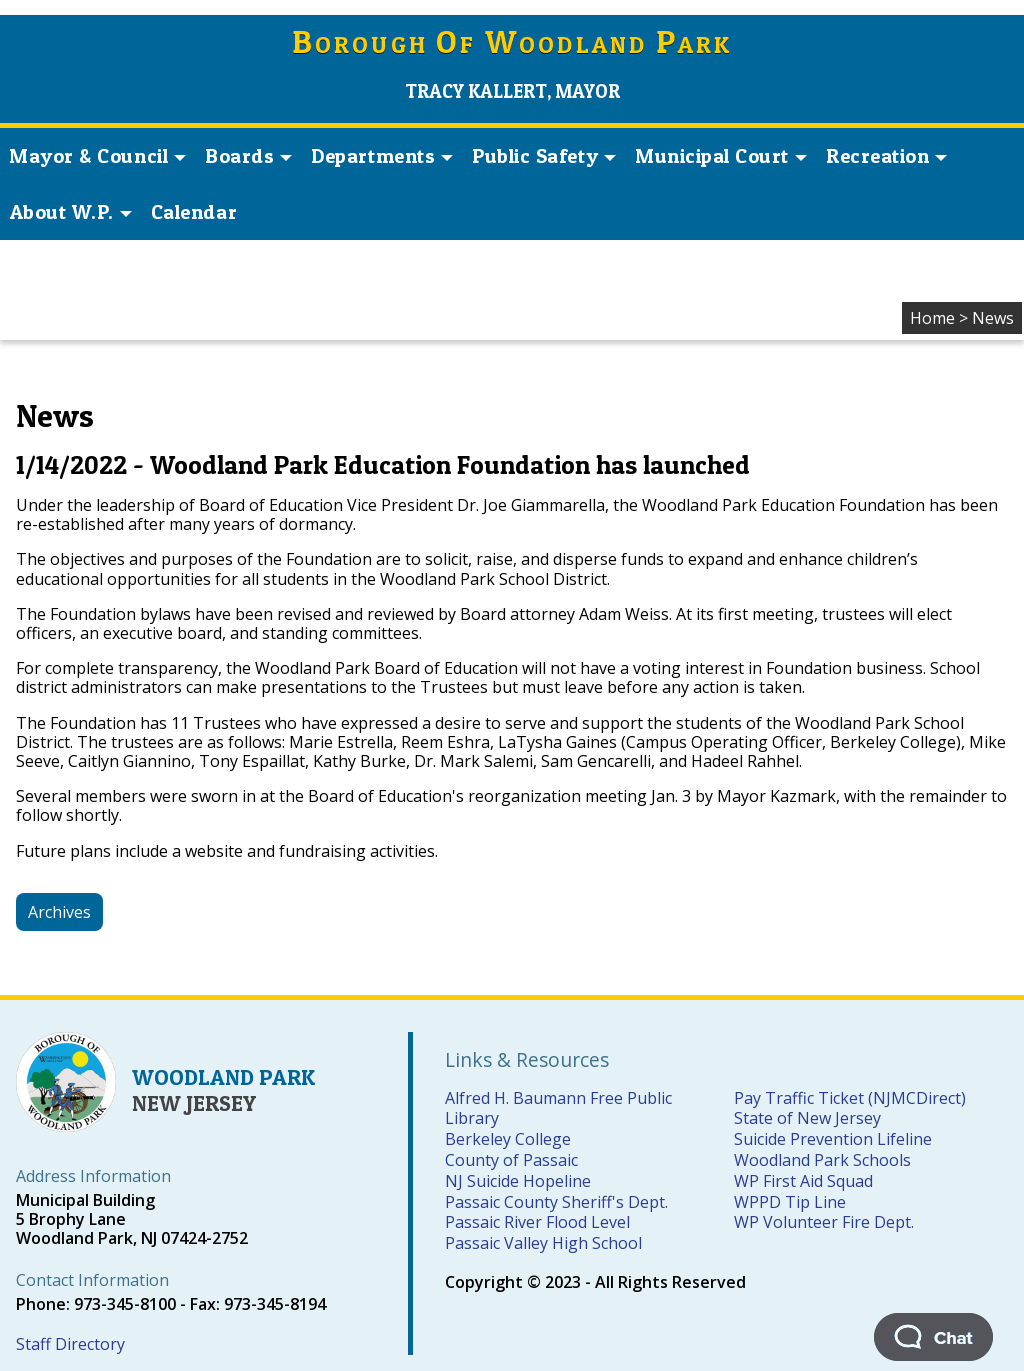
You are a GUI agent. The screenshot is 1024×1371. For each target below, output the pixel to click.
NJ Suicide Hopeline (518, 1181)
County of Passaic (511, 1160)
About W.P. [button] (71, 212)
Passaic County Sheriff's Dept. (556, 1202)
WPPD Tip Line (790, 1202)
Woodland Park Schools (822, 1160)
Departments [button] (382, 156)
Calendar (194, 212)
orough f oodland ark (512, 44)
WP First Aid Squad (803, 1181)
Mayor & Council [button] (97, 156)
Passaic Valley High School (543, 1243)
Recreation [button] (886, 156)
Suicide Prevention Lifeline (833, 1139)
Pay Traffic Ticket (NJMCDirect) (850, 1098)
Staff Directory (70, 1344)
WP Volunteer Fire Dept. (824, 1222)
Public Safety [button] (544, 156)
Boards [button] (248, 156)
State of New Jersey (807, 1118)
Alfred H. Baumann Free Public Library (558, 1108)
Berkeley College (508, 1139)
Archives (59, 912)
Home (932, 318)
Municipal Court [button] (721, 156)
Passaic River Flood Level (537, 1222)
